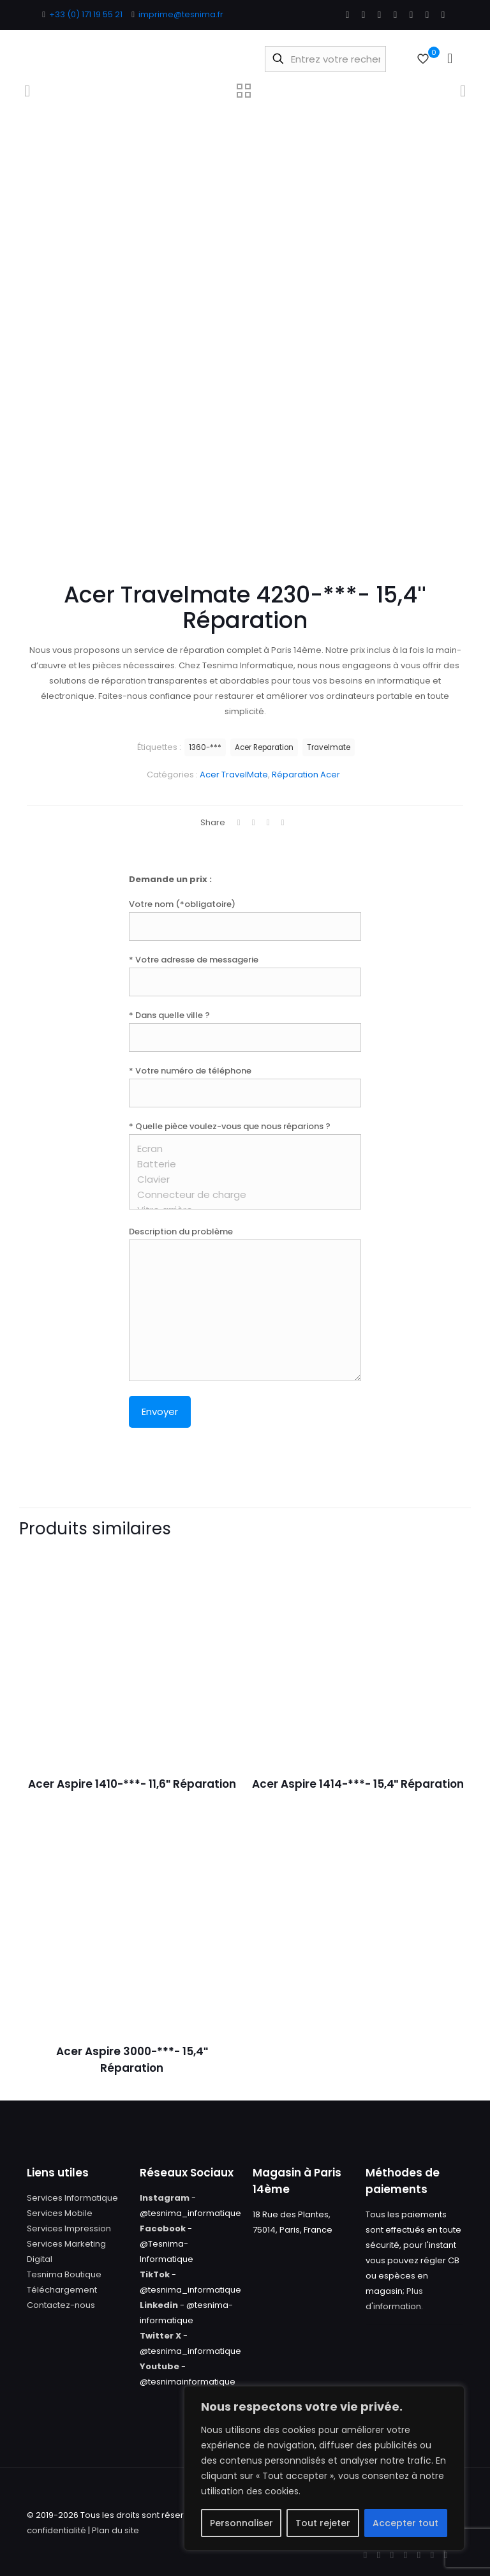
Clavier (240, 1179)
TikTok (155, 2274)
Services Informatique (72, 2198)
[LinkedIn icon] (395, 14)
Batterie (240, 1164)
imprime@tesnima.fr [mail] (180, 14)
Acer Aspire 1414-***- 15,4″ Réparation (358, 1784)
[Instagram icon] (427, 14)
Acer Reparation (264, 747)
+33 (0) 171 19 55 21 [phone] (85, 14)
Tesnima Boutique (64, 2274)
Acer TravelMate (234, 774)
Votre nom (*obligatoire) (245, 919)
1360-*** (205, 747)
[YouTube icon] (379, 14)
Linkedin (159, 2305)
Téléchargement (62, 2290)
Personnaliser (241, 2523)
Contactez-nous (61, 2305)
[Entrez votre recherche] (325, 59)
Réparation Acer (306, 774)
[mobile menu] (450, 59)
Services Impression (69, 2228)
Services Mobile (60, 2213)
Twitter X (160, 2336)
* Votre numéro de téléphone (245, 1086)
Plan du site (115, 2530)
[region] (324, 2468)
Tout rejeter (322, 2523)
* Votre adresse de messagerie (245, 975)
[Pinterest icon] (411, 14)
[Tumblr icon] (443, 14)
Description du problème (245, 1303)
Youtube (159, 2366)
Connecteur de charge (240, 1194)
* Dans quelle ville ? (245, 1030)
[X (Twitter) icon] (363, 14)
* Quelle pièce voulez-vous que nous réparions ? (245, 1164)
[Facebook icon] (347, 14)
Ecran (240, 1149)
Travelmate (328, 747)
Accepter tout (405, 2523)
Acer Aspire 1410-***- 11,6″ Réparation (132, 1784)
